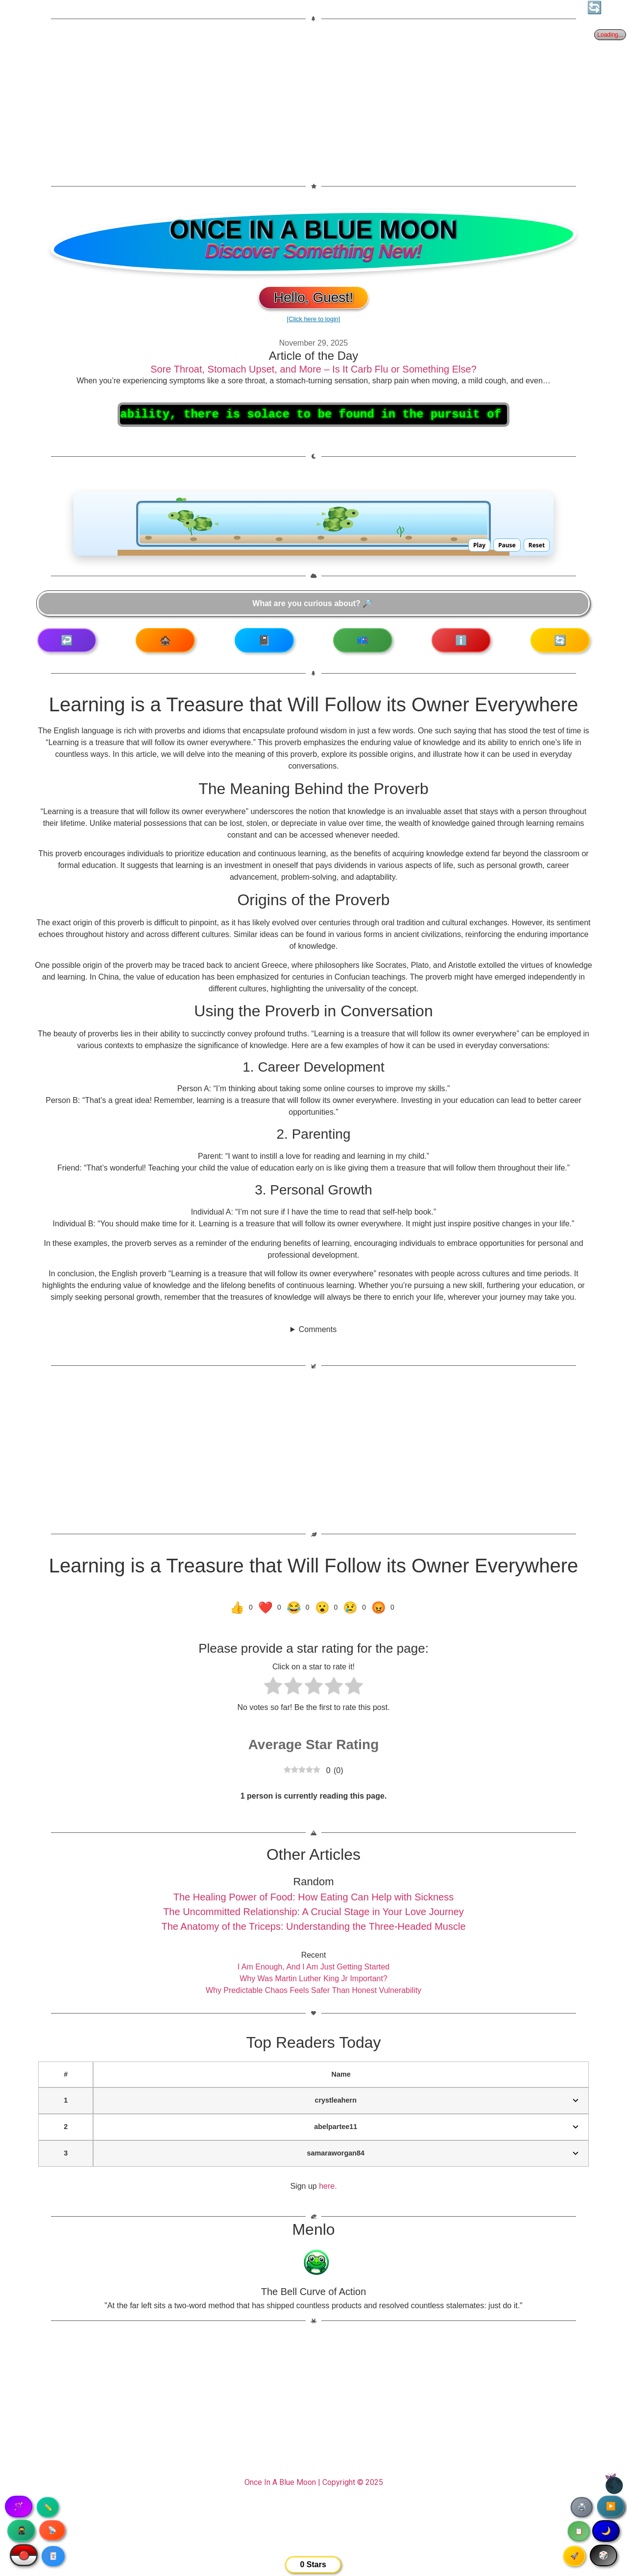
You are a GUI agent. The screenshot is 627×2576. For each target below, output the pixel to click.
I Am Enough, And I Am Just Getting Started (313, 1967)
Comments (318, 1329)
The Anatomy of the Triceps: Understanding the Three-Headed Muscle (313, 1926)
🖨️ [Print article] (582, 2507)
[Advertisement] (313, 102)
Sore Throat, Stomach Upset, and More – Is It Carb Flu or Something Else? (313, 369)
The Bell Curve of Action (313, 2291)
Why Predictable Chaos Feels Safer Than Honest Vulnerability (313, 1990)
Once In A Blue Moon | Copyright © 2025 (313, 2482)
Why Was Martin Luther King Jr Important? (313, 1978)
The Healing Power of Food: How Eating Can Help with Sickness (313, 1897)
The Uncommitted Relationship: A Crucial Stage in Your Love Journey (313, 1911)
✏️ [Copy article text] (48, 2507)
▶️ (611, 2506)
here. (328, 2186)
